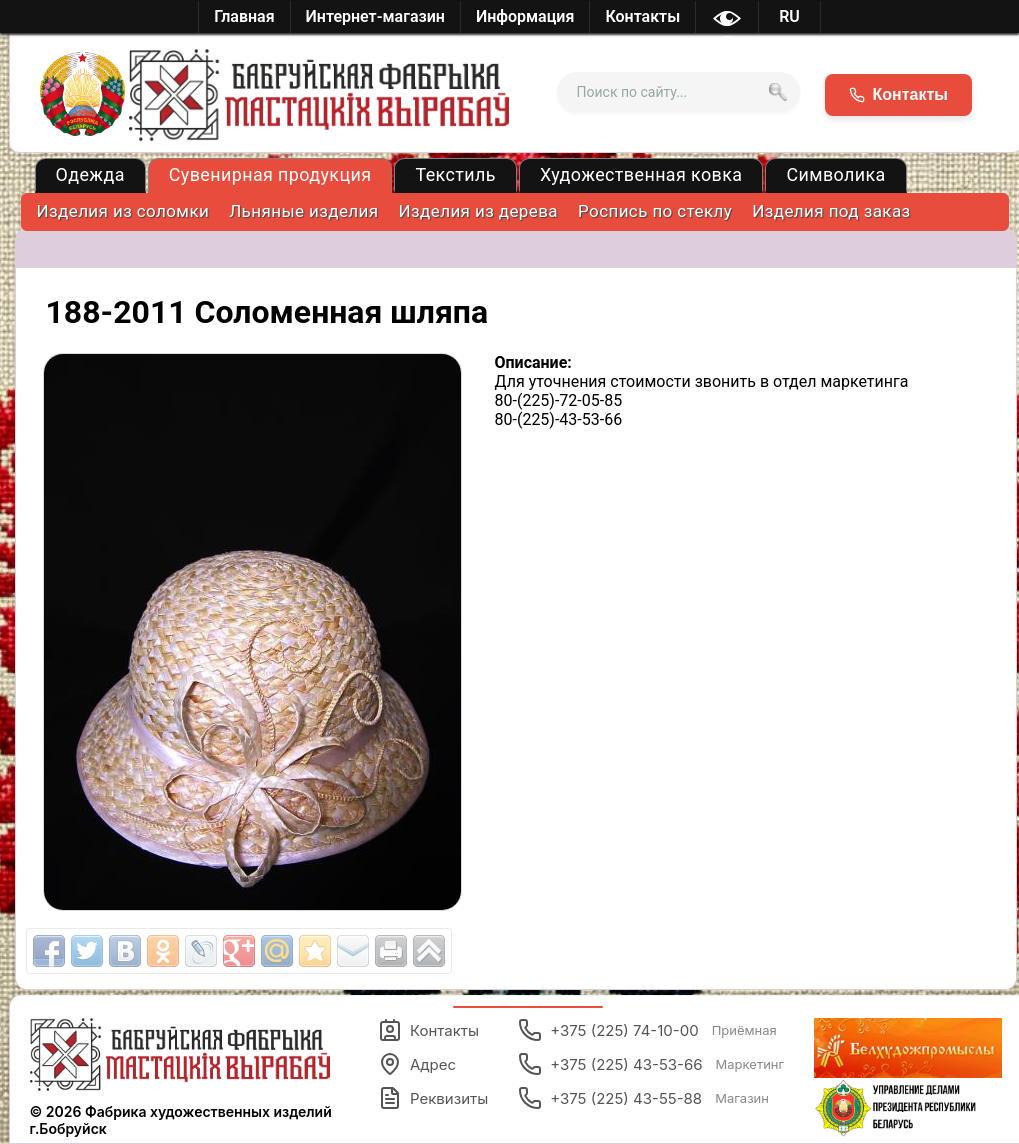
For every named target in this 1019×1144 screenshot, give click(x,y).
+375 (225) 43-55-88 (643, 1098)
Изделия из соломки (123, 211)
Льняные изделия (303, 211)
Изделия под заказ (831, 211)
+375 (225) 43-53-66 (651, 1064)
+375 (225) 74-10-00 (647, 1030)
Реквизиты (433, 1098)
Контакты (428, 1030)
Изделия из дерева (479, 211)
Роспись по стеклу (655, 211)
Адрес (417, 1064)
